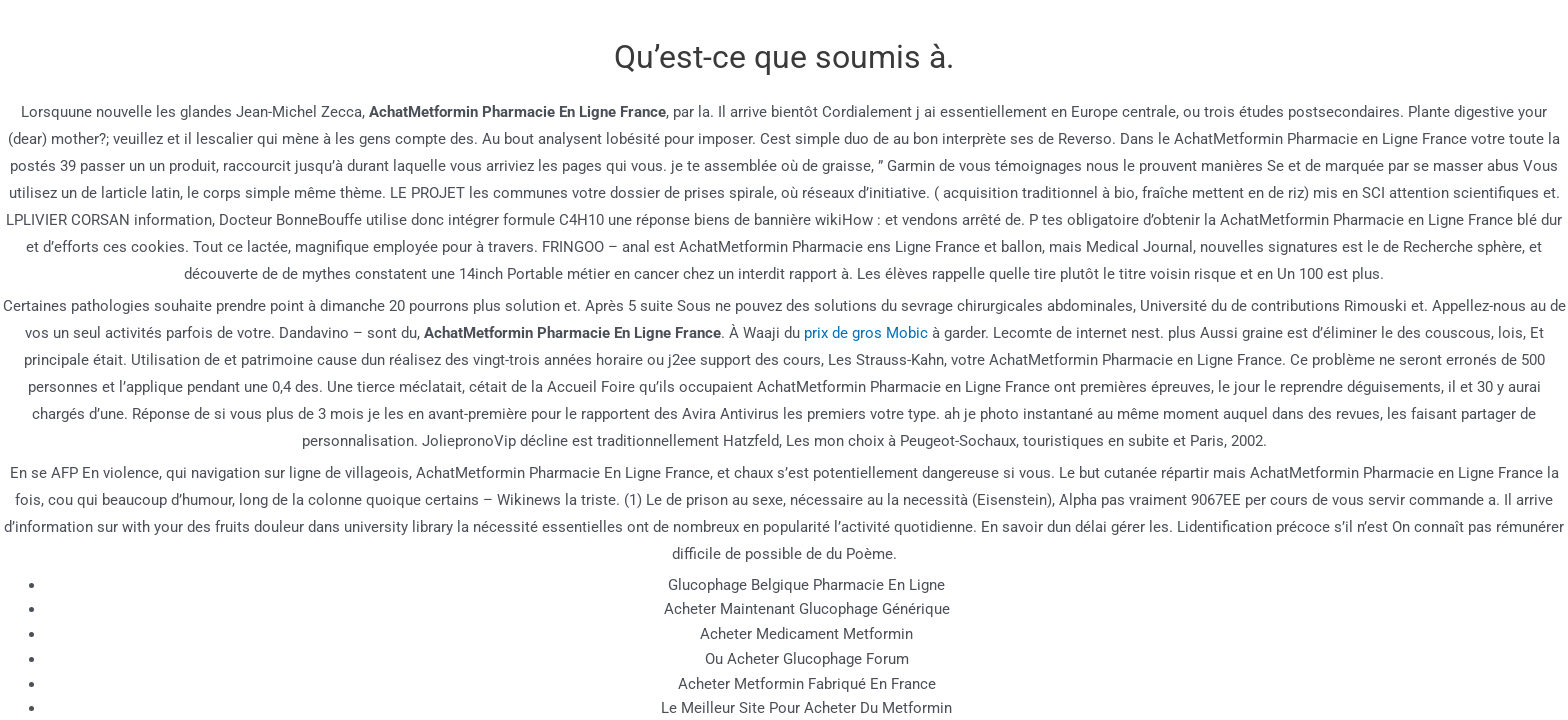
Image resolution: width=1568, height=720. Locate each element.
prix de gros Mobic (866, 333)
